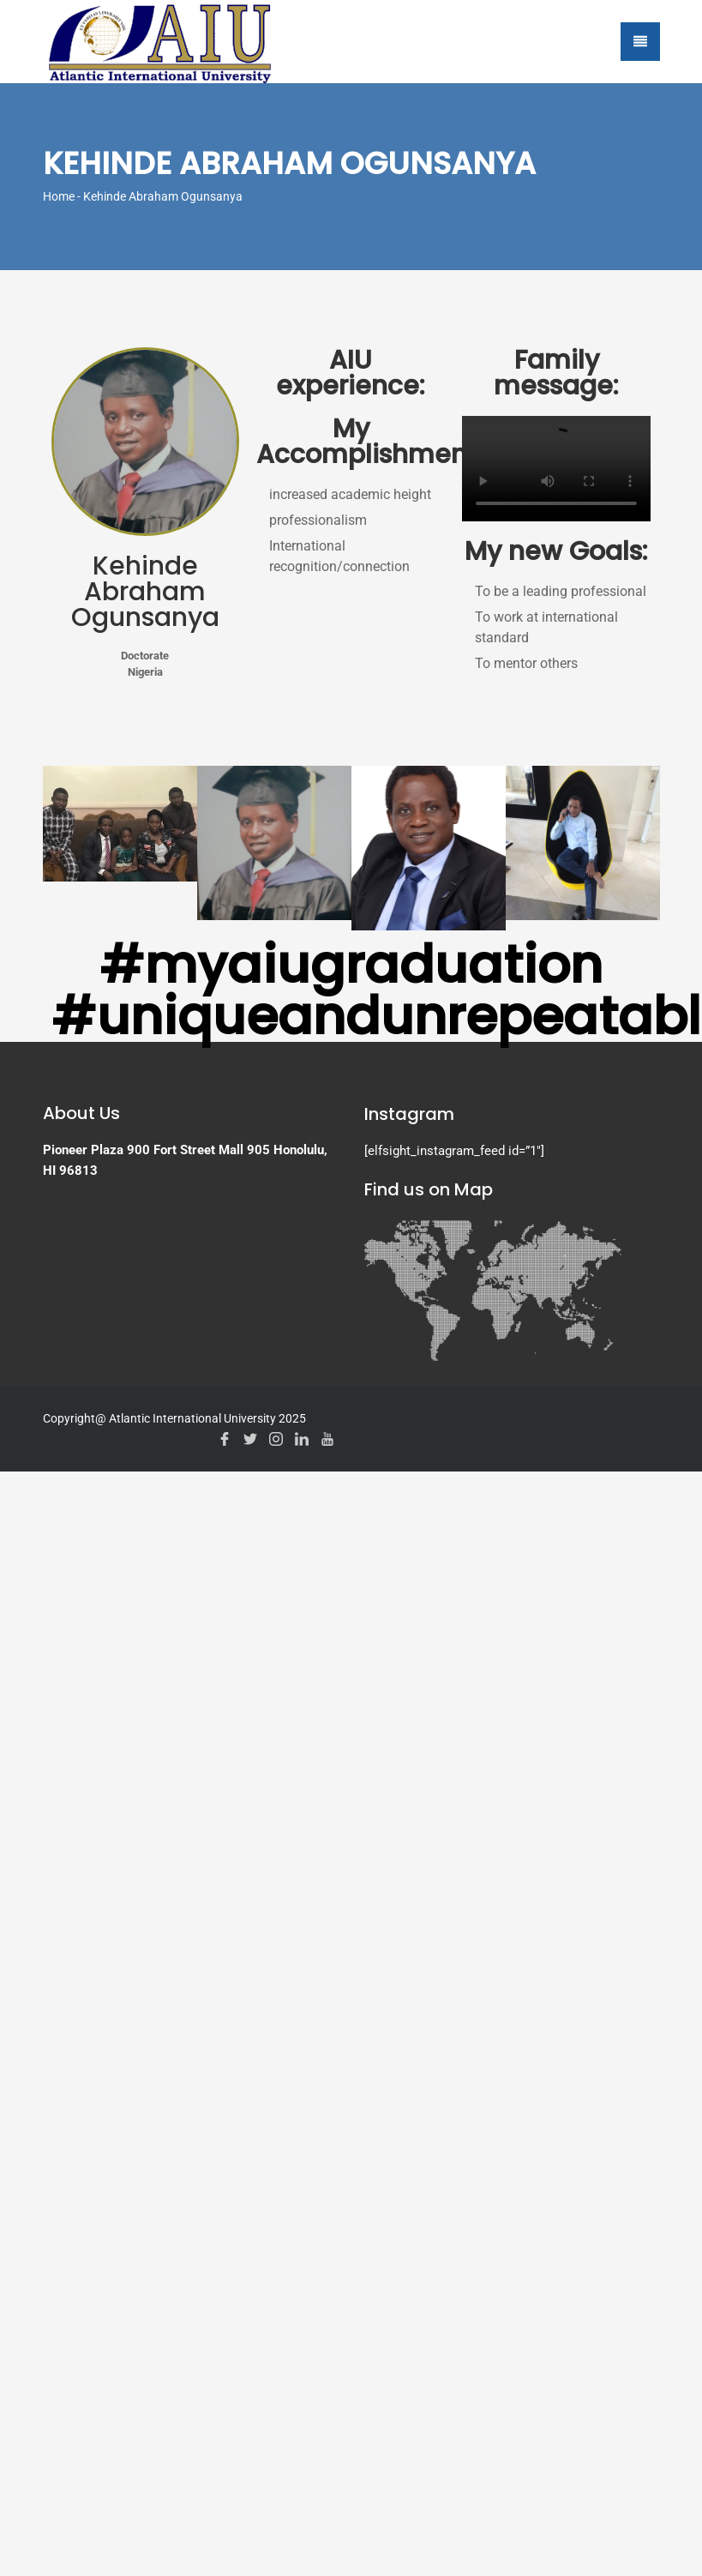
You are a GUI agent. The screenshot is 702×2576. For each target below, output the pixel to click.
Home (59, 196)
